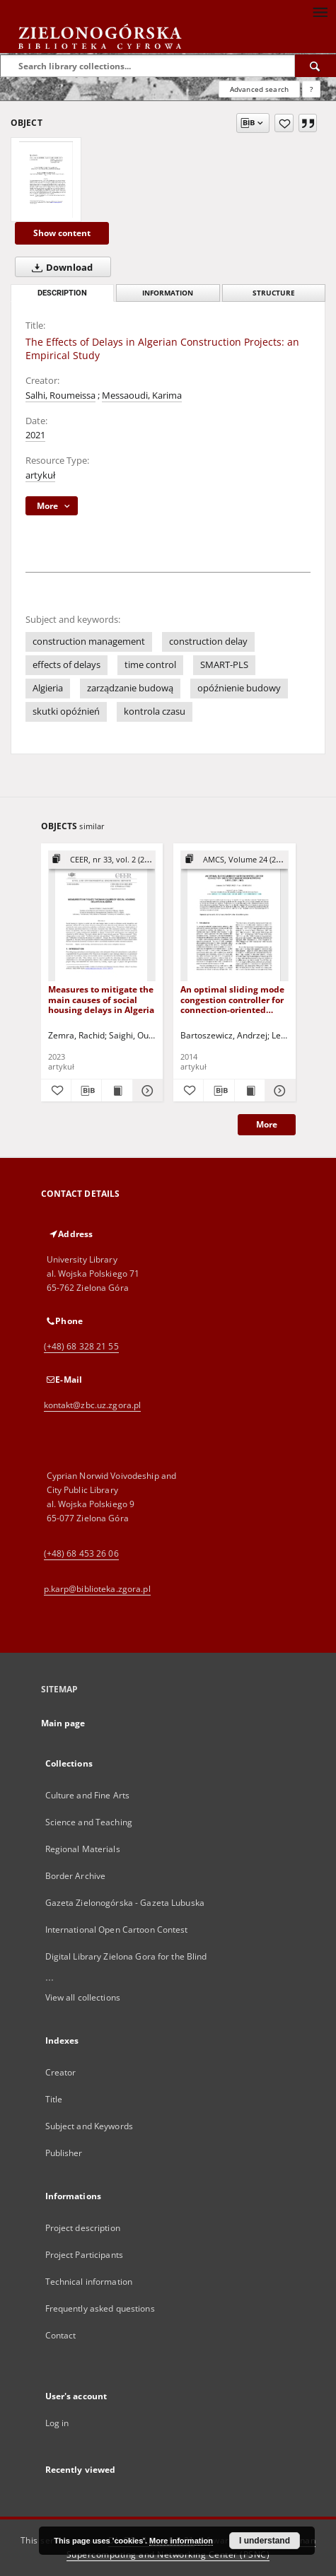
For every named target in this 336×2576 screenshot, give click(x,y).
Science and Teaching (88, 1822)
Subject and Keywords (89, 2126)
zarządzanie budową (130, 688)
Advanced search (259, 89)
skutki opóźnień (66, 712)
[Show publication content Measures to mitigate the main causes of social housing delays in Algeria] (117, 1091)
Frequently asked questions (100, 2308)
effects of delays (66, 665)
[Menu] (319, 11)
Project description (82, 2228)
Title (54, 2099)
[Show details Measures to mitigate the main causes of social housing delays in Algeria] (146, 1091)
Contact (60, 2335)
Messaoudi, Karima (142, 396)
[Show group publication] (102, 860)
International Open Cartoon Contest (116, 1930)
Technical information (89, 2282)
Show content (62, 233)
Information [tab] (167, 293)
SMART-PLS (224, 665)
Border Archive (75, 1876)
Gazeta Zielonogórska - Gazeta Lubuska (124, 1903)
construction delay (208, 642)
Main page (63, 1723)
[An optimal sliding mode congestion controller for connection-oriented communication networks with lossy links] (234, 916)
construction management (89, 642)
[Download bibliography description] (86, 1091)
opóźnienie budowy (239, 688)
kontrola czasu (154, 712)
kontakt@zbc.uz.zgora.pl (92, 1405)
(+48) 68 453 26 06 (81, 1553)
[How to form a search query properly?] (311, 89)
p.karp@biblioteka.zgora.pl (97, 1589)
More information (181, 2540)
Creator (60, 2072)
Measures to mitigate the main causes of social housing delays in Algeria (101, 999)
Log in (57, 2423)
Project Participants (84, 2255)
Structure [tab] (274, 293)
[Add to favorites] (284, 123)
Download (59, 267)
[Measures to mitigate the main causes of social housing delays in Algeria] (102, 916)
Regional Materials (82, 1849)
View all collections (82, 1997)
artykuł (40, 475)
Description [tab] (62, 293)
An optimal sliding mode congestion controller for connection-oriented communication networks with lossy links (234, 999)
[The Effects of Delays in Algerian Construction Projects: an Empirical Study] (46, 179)
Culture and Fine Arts (87, 1795)
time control (150, 665)
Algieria (48, 688)
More (266, 1124)
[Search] (315, 65)
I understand (264, 2541)
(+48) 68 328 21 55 (81, 1346)
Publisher (64, 2153)
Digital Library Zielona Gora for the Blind (126, 1956)
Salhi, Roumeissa (60, 396)
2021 (35, 435)
